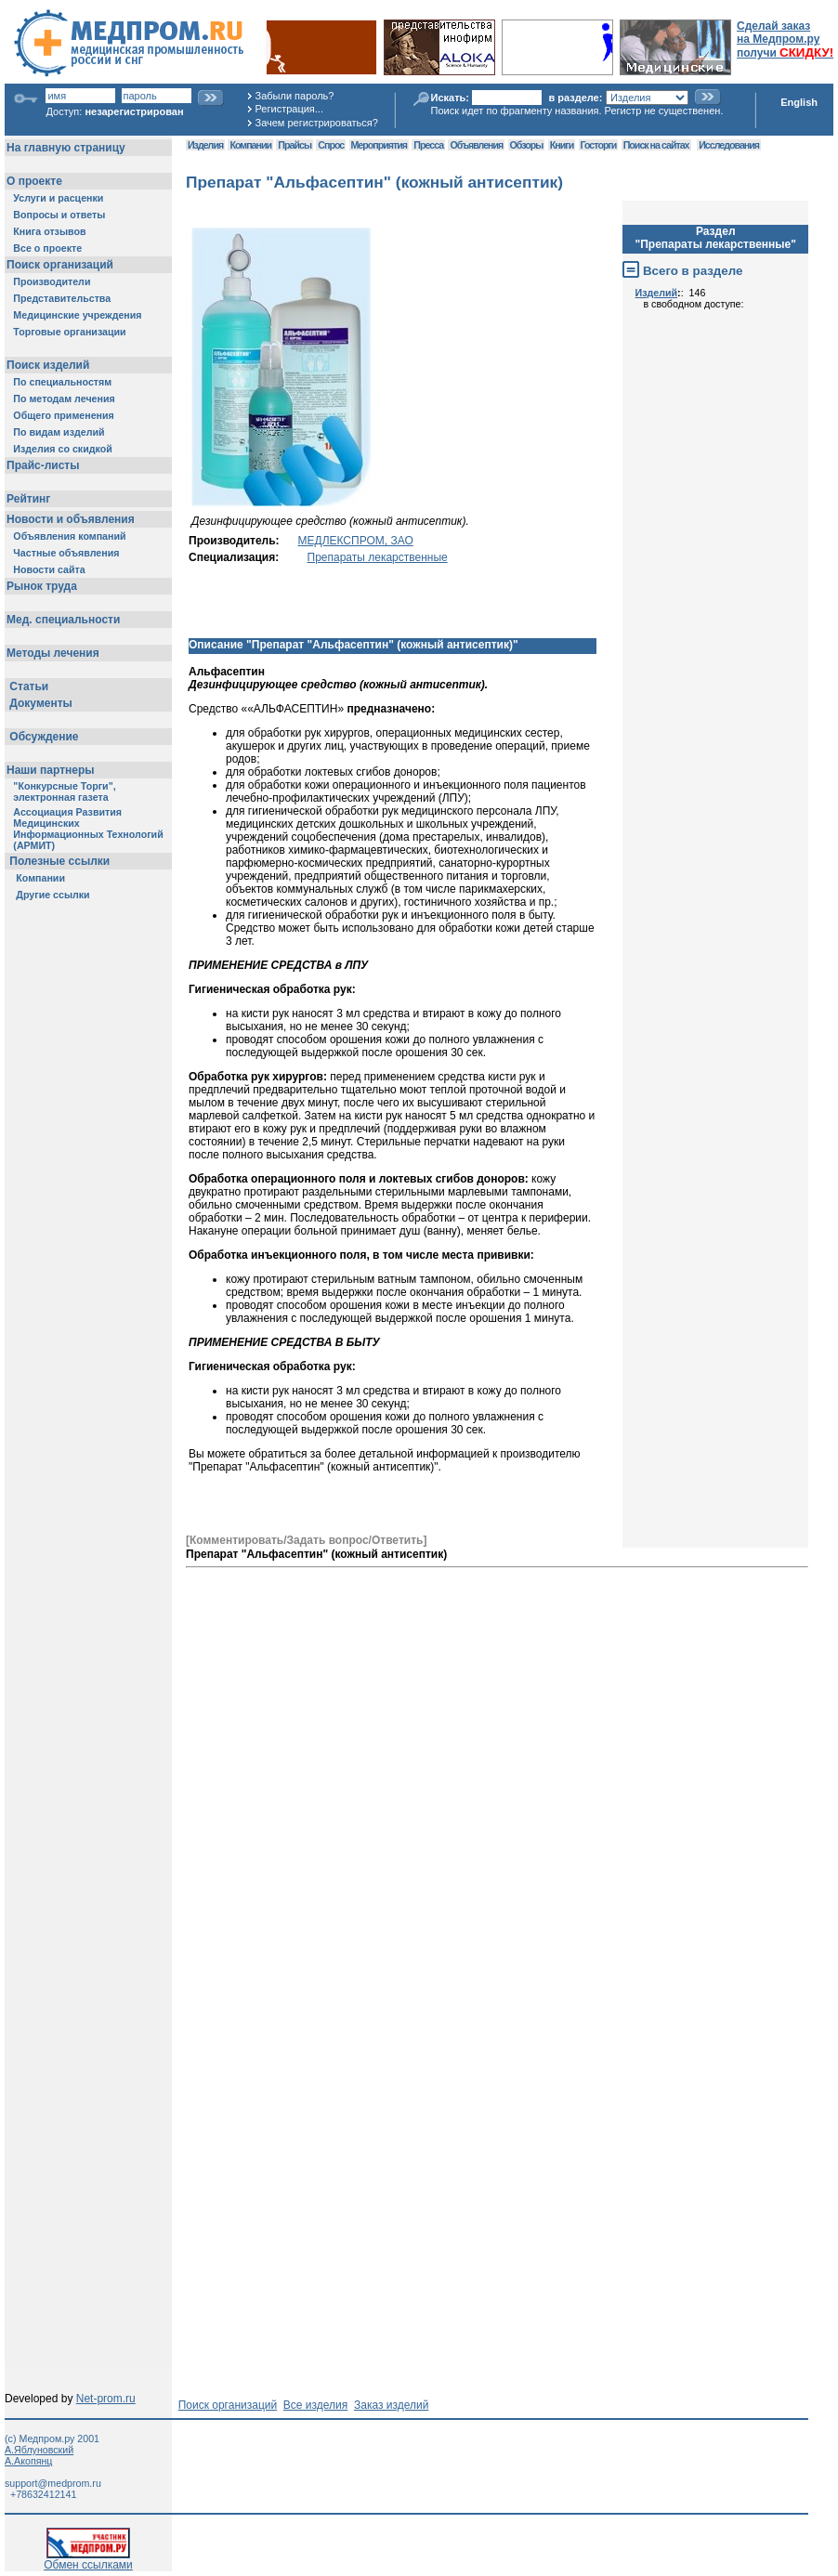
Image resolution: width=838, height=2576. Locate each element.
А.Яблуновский (39, 2449)
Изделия (205, 144)
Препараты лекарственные (378, 557)
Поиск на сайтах (656, 144)
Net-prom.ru (106, 2398)
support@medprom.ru (53, 2483)
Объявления (476, 144)
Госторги (599, 144)
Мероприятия (379, 144)
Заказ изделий (391, 2405)
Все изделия (315, 2405)
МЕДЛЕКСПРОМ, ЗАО (355, 540)
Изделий (656, 292)
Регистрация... (289, 108)
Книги (561, 144)
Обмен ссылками (88, 2559)
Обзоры (526, 144)
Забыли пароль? (294, 95)
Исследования (729, 144)
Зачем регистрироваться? (316, 122)
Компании (250, 144)
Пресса (428, 144)
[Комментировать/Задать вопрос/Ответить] (306, 1540)
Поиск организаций (228, 2405)
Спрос (331, 144)
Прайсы (294, 144)
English (799, 102)
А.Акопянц (28, 2460)
